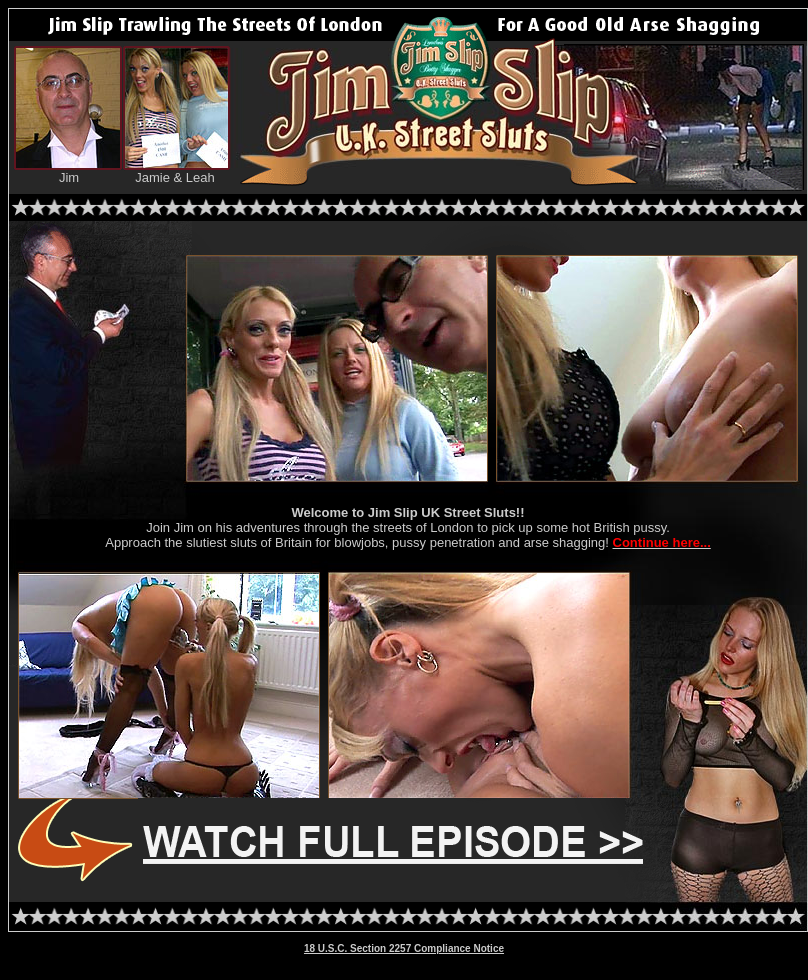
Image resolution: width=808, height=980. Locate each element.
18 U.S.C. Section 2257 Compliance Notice (404, 948)
